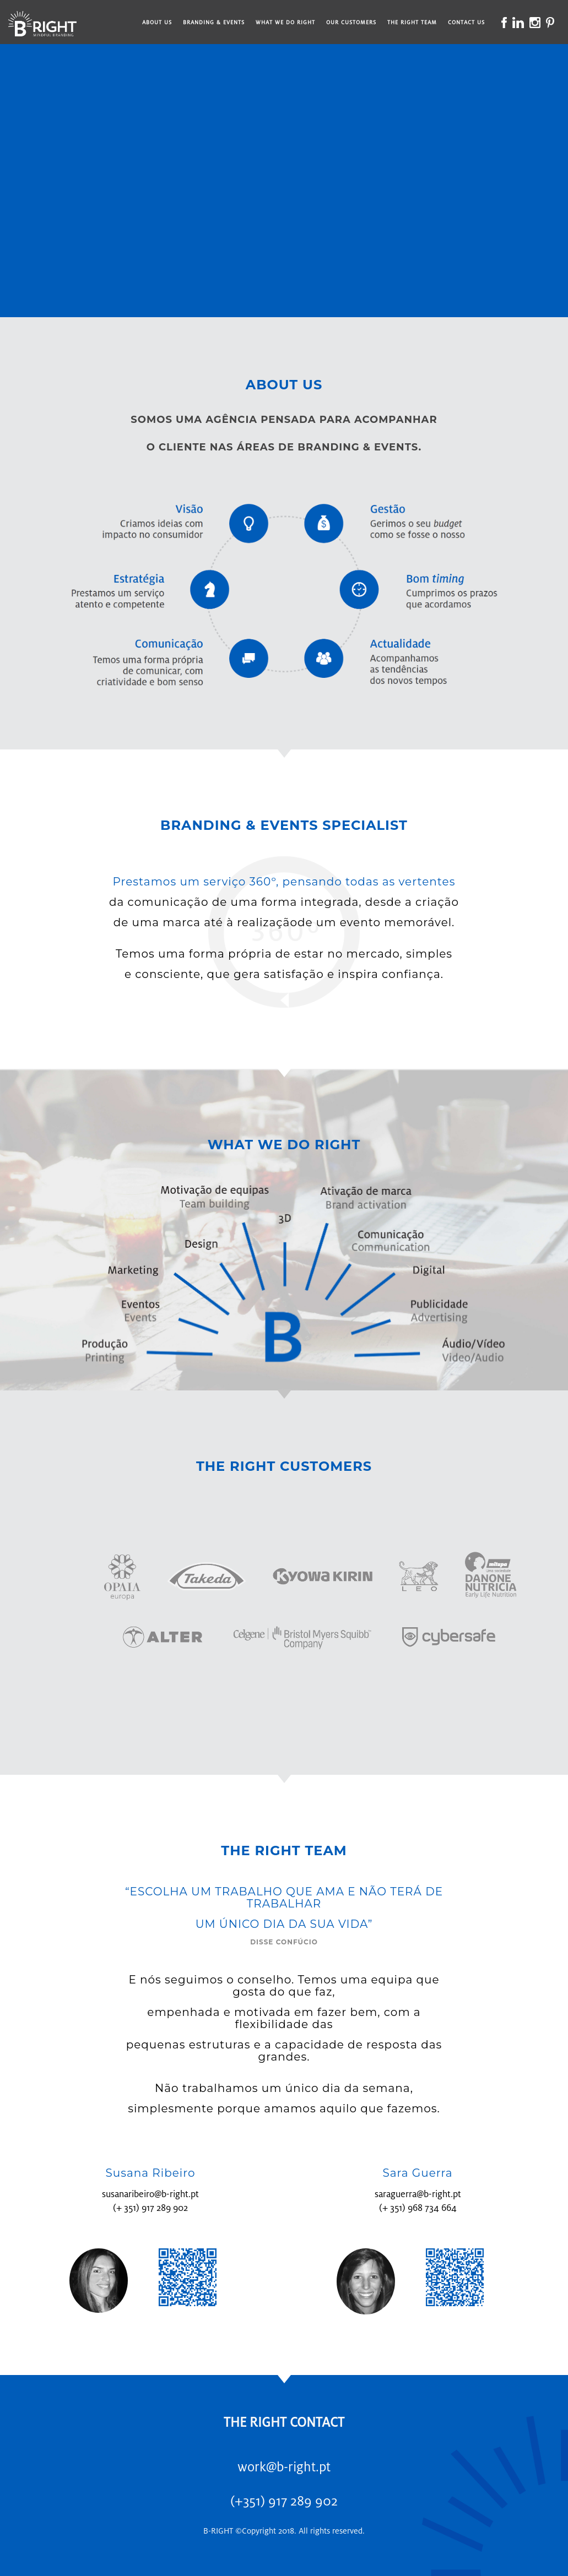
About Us (157, 22)
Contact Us (466, 22)
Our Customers (351, 22)
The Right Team (412, 22)
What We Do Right (285, 22)
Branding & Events (214, 22)
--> (284, 175)
